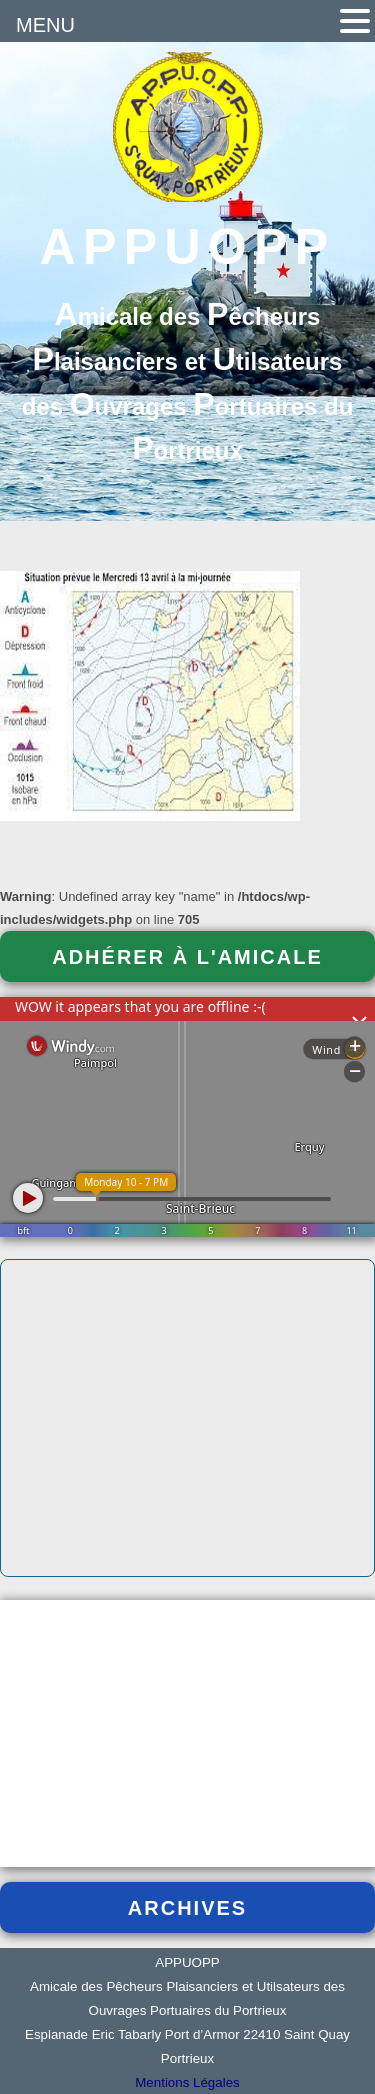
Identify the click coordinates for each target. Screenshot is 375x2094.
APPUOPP (188, 247)
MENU (45, 25)
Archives (187, 1908)
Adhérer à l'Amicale (187, 957)
